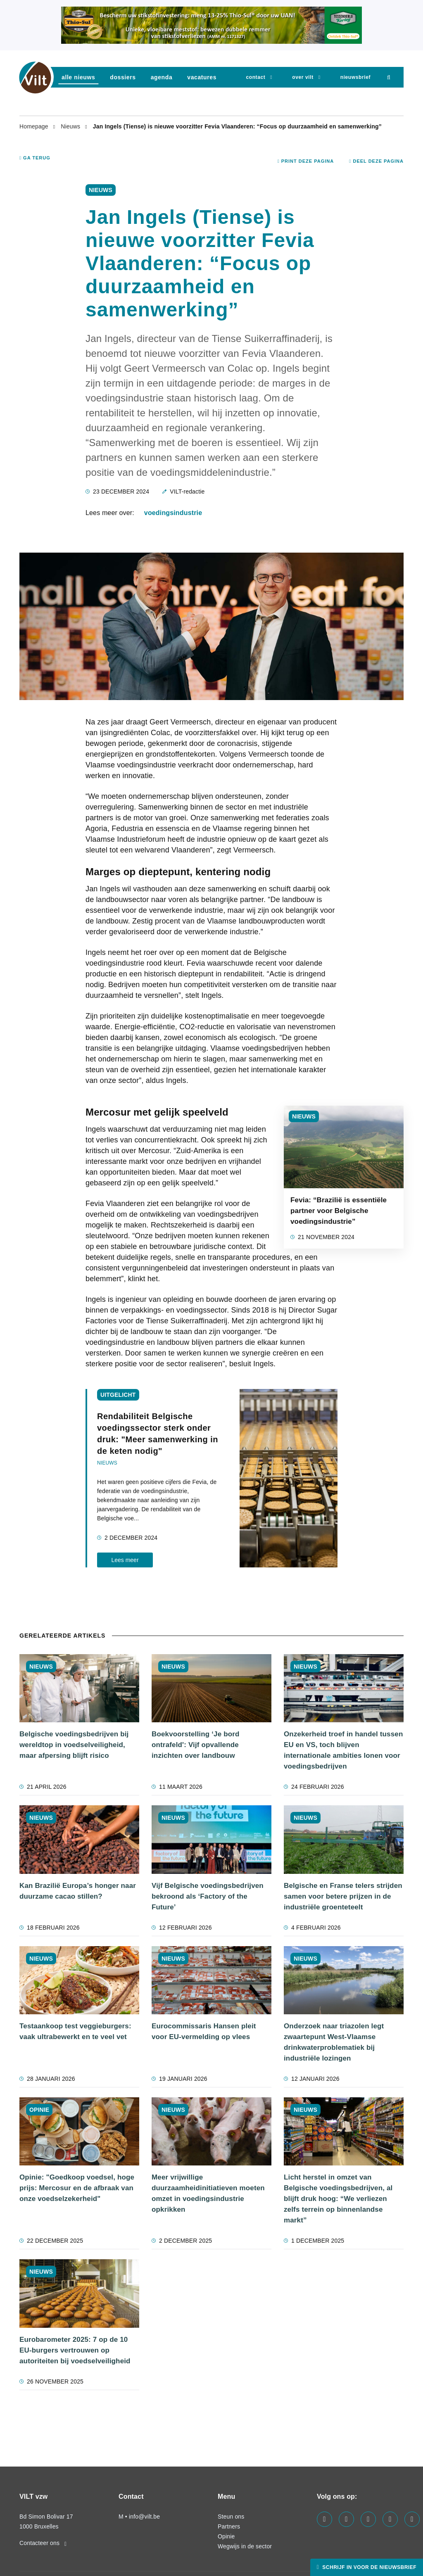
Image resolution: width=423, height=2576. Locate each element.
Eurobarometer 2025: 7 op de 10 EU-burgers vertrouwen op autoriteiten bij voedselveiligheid (75, 2350)
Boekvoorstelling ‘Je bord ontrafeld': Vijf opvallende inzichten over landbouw (196, 1744)
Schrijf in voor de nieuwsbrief (368, 2567)
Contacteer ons (43, 2543)
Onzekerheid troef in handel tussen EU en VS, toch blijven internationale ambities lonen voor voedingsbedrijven (343, 1750)
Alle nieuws (78, 77)
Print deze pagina (306, 161)
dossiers (122, 77)
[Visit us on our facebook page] (324, 2519)
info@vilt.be (144, 2516)
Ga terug (34, 157)
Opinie (226, 2536)
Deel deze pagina (376, 161)
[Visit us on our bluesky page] (412, 2519)
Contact (255, 77)
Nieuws (71, 126)
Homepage (34, 126)
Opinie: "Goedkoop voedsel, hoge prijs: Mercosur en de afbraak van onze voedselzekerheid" (76, 2188)
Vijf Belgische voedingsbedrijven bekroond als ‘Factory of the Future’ (208, 1896)
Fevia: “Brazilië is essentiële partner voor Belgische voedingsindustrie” (338, 1210)
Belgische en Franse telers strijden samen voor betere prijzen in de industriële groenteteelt (343, 1896)
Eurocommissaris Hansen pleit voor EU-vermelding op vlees (204, 2031)
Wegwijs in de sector (245, 2546)
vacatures (201, 77)
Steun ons (231, 2516)
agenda (162, 77)
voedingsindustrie (173, 512)
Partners (229, 2526)
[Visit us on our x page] (390, 2519)
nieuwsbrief (355, 77)
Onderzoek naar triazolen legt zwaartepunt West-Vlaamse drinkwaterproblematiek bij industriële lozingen (334, 2042)
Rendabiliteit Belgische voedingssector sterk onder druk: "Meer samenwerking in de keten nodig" (157, 1433)
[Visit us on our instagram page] (368, 2519)
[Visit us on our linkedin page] (346, 2519)
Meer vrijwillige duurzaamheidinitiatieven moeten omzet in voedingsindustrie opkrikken (208, 2193)
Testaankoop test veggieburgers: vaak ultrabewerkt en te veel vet (75, 2031)
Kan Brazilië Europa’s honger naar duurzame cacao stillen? (77, 1891)
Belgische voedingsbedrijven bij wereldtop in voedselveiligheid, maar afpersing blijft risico (73, 1744)
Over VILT (302, 77)
